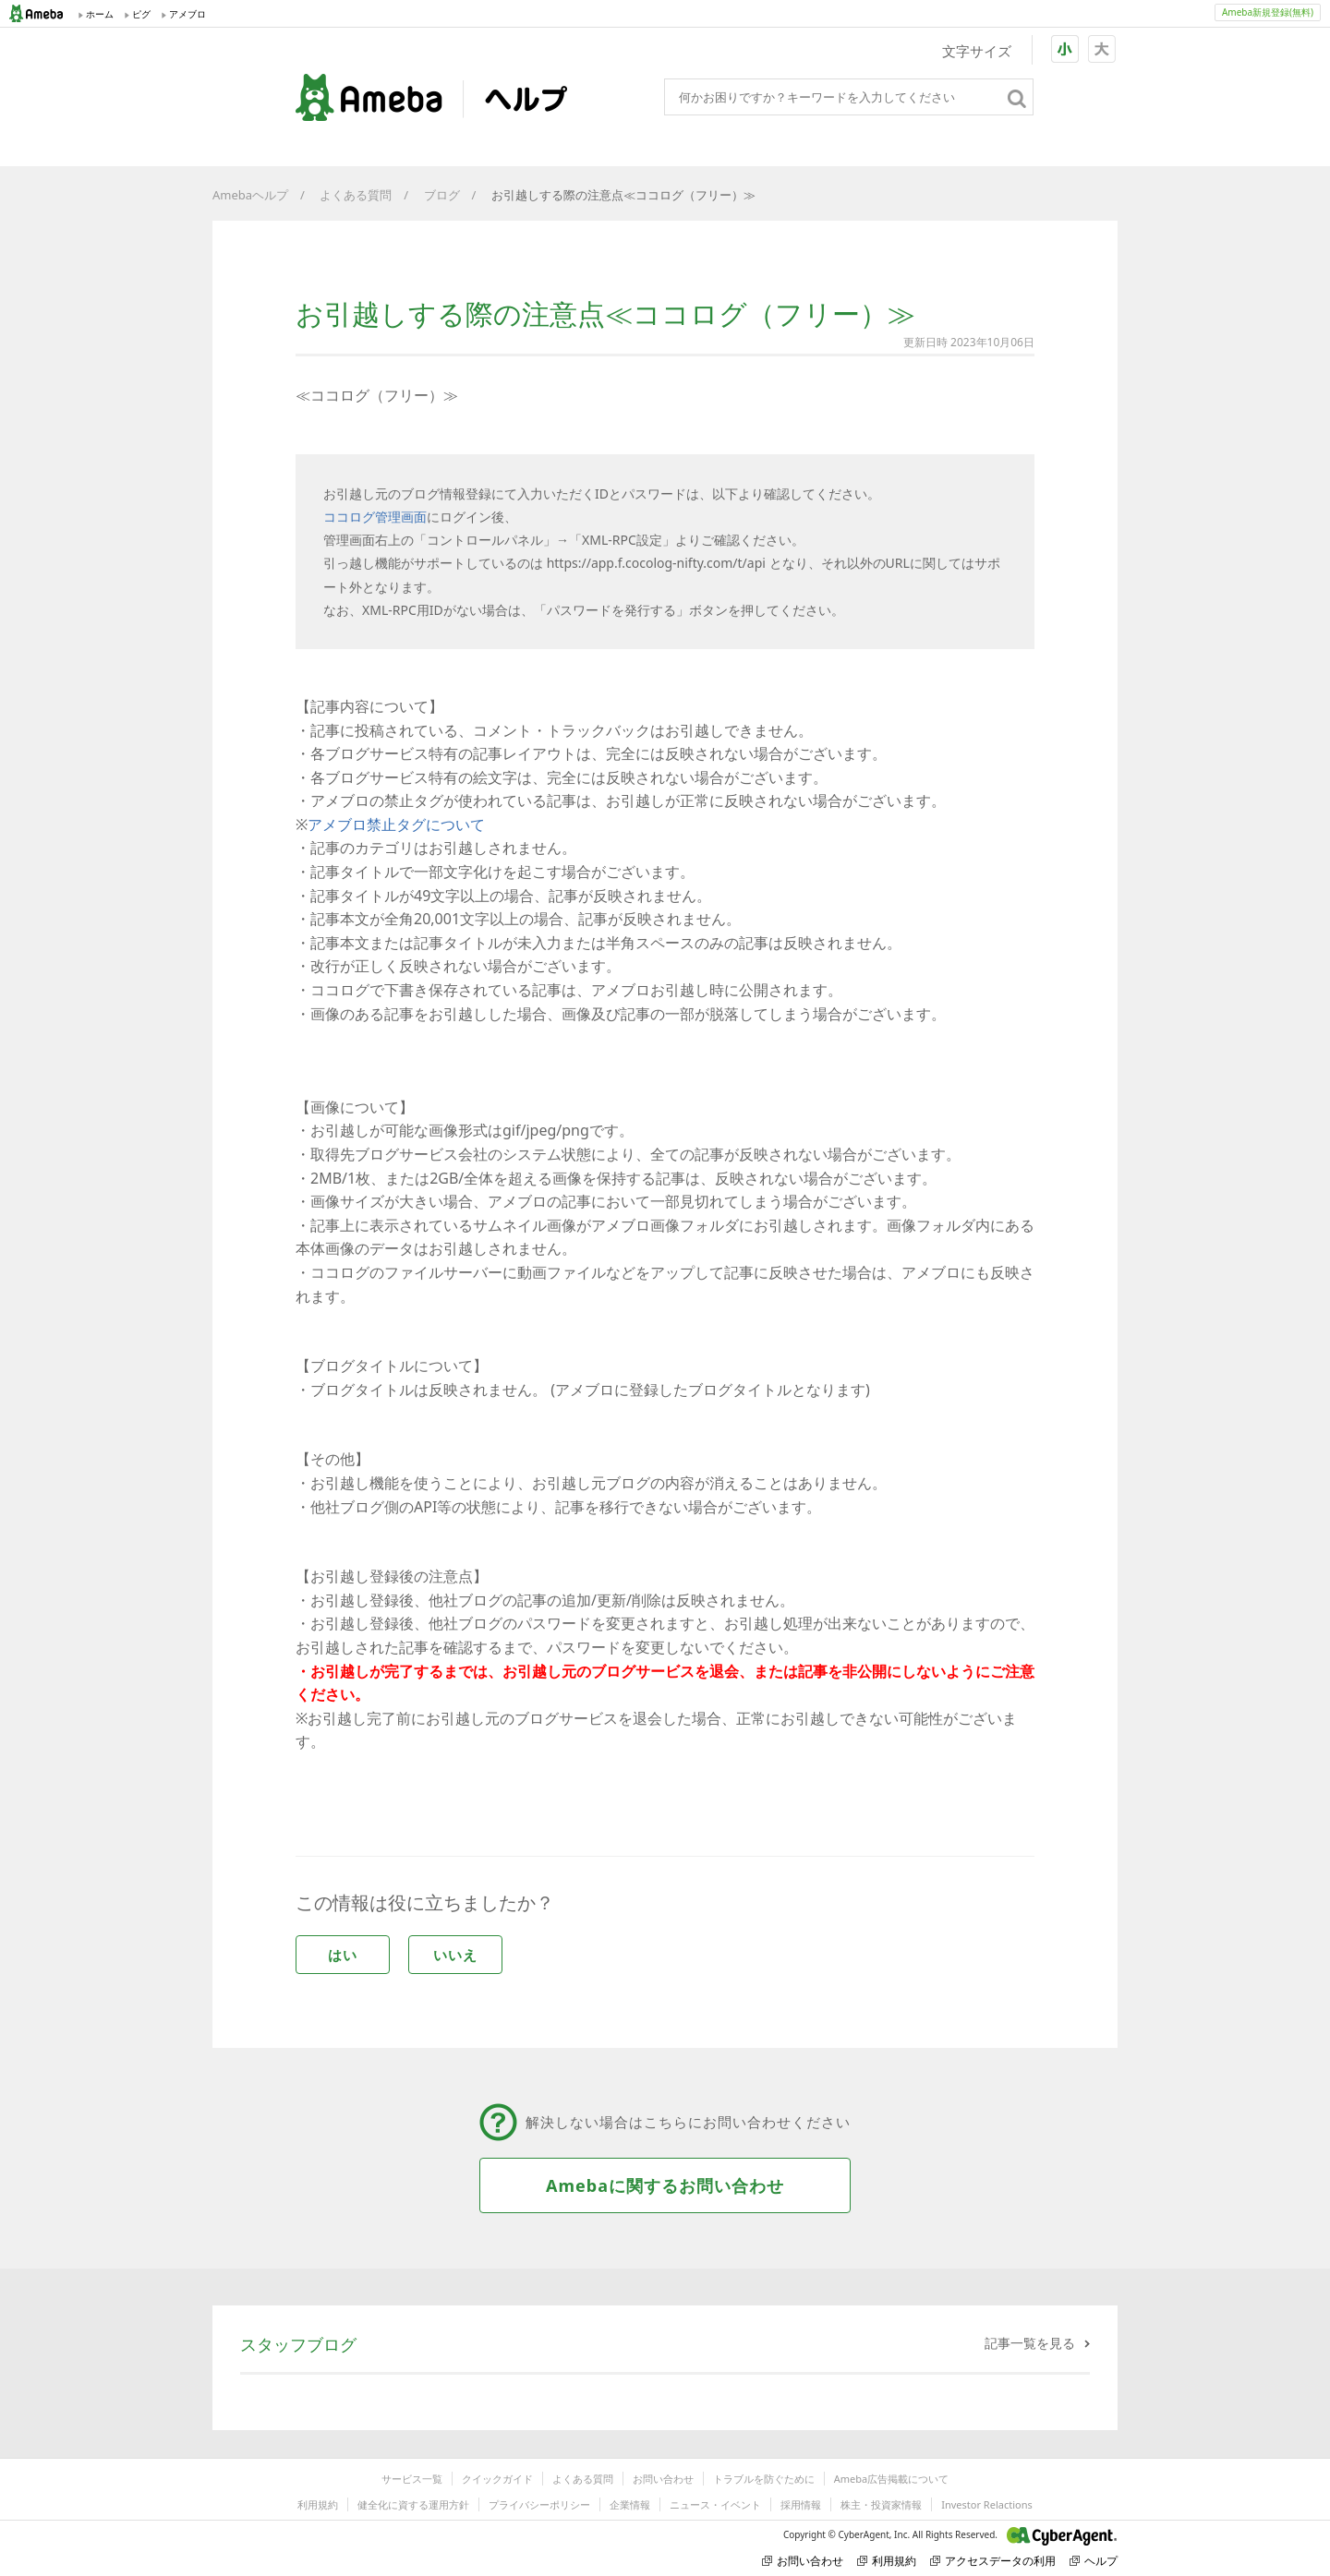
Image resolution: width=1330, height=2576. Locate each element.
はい (342, 1954)
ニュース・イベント (715, 2504)
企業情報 (630, 2504)
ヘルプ (1094, 2561)
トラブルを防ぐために (764, 2479)
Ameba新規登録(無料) (1267, 12)
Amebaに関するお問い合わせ (665, 2185)
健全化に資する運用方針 (413, 2504)
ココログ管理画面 (375, 516)
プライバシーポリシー (539, 2504)
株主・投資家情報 (881, 2504)
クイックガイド (497, 2479)
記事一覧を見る (1030, 2343)
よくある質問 (356, 195)
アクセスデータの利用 (993, 2561)
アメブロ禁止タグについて (396, 824)
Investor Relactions (986, 2504)
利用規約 (317, 2504)
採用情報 (800, 2504)
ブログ (442, 195)
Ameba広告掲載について (891, 2479)
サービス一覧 (411, 2479)
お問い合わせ (663, 2479)
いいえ (455, 1954)
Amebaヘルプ (250, 195)
